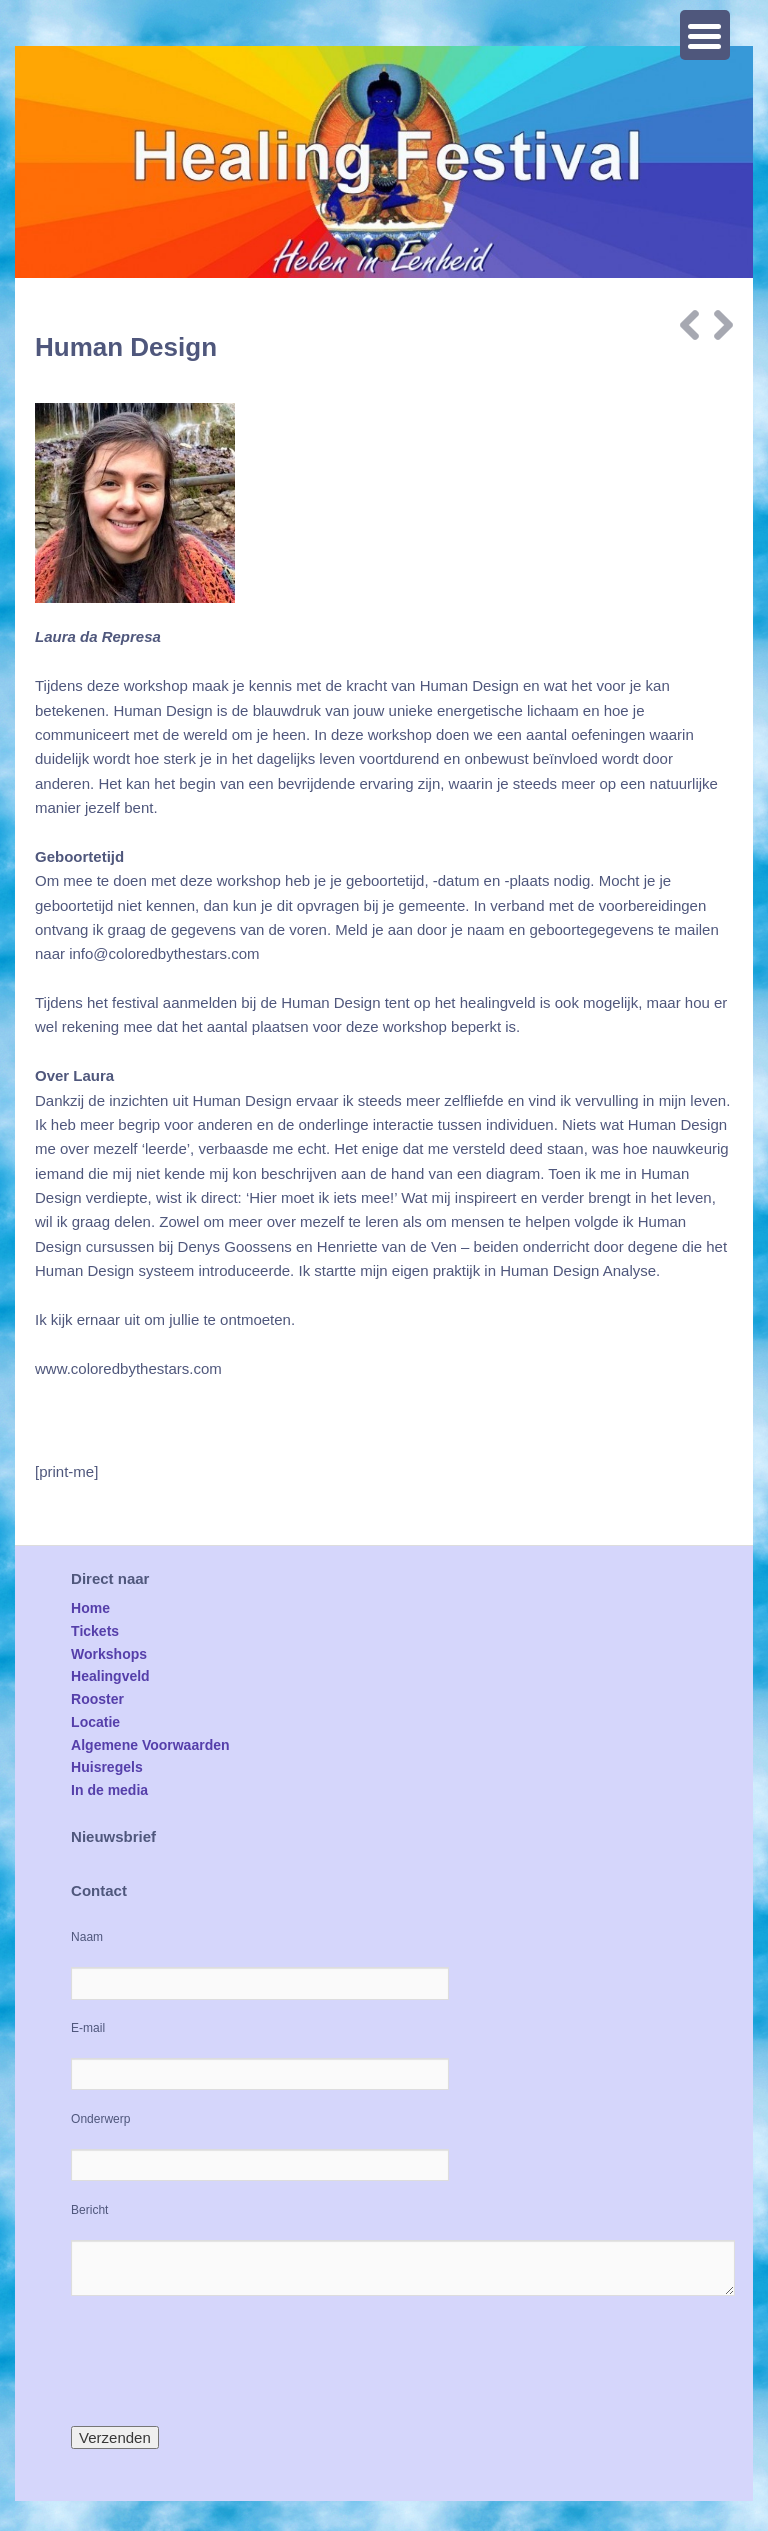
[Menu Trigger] (705, 35)
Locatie (95, 1722)
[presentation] (223, 2361)
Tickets (95, 1631)
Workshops (109, 1654)
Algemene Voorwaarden (150, 1745)
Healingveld (110, 1676)
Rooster (97, 1699)
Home (90, 1608)
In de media (109, 1790)
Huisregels (107, 1767)
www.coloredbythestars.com (128, 1368)
